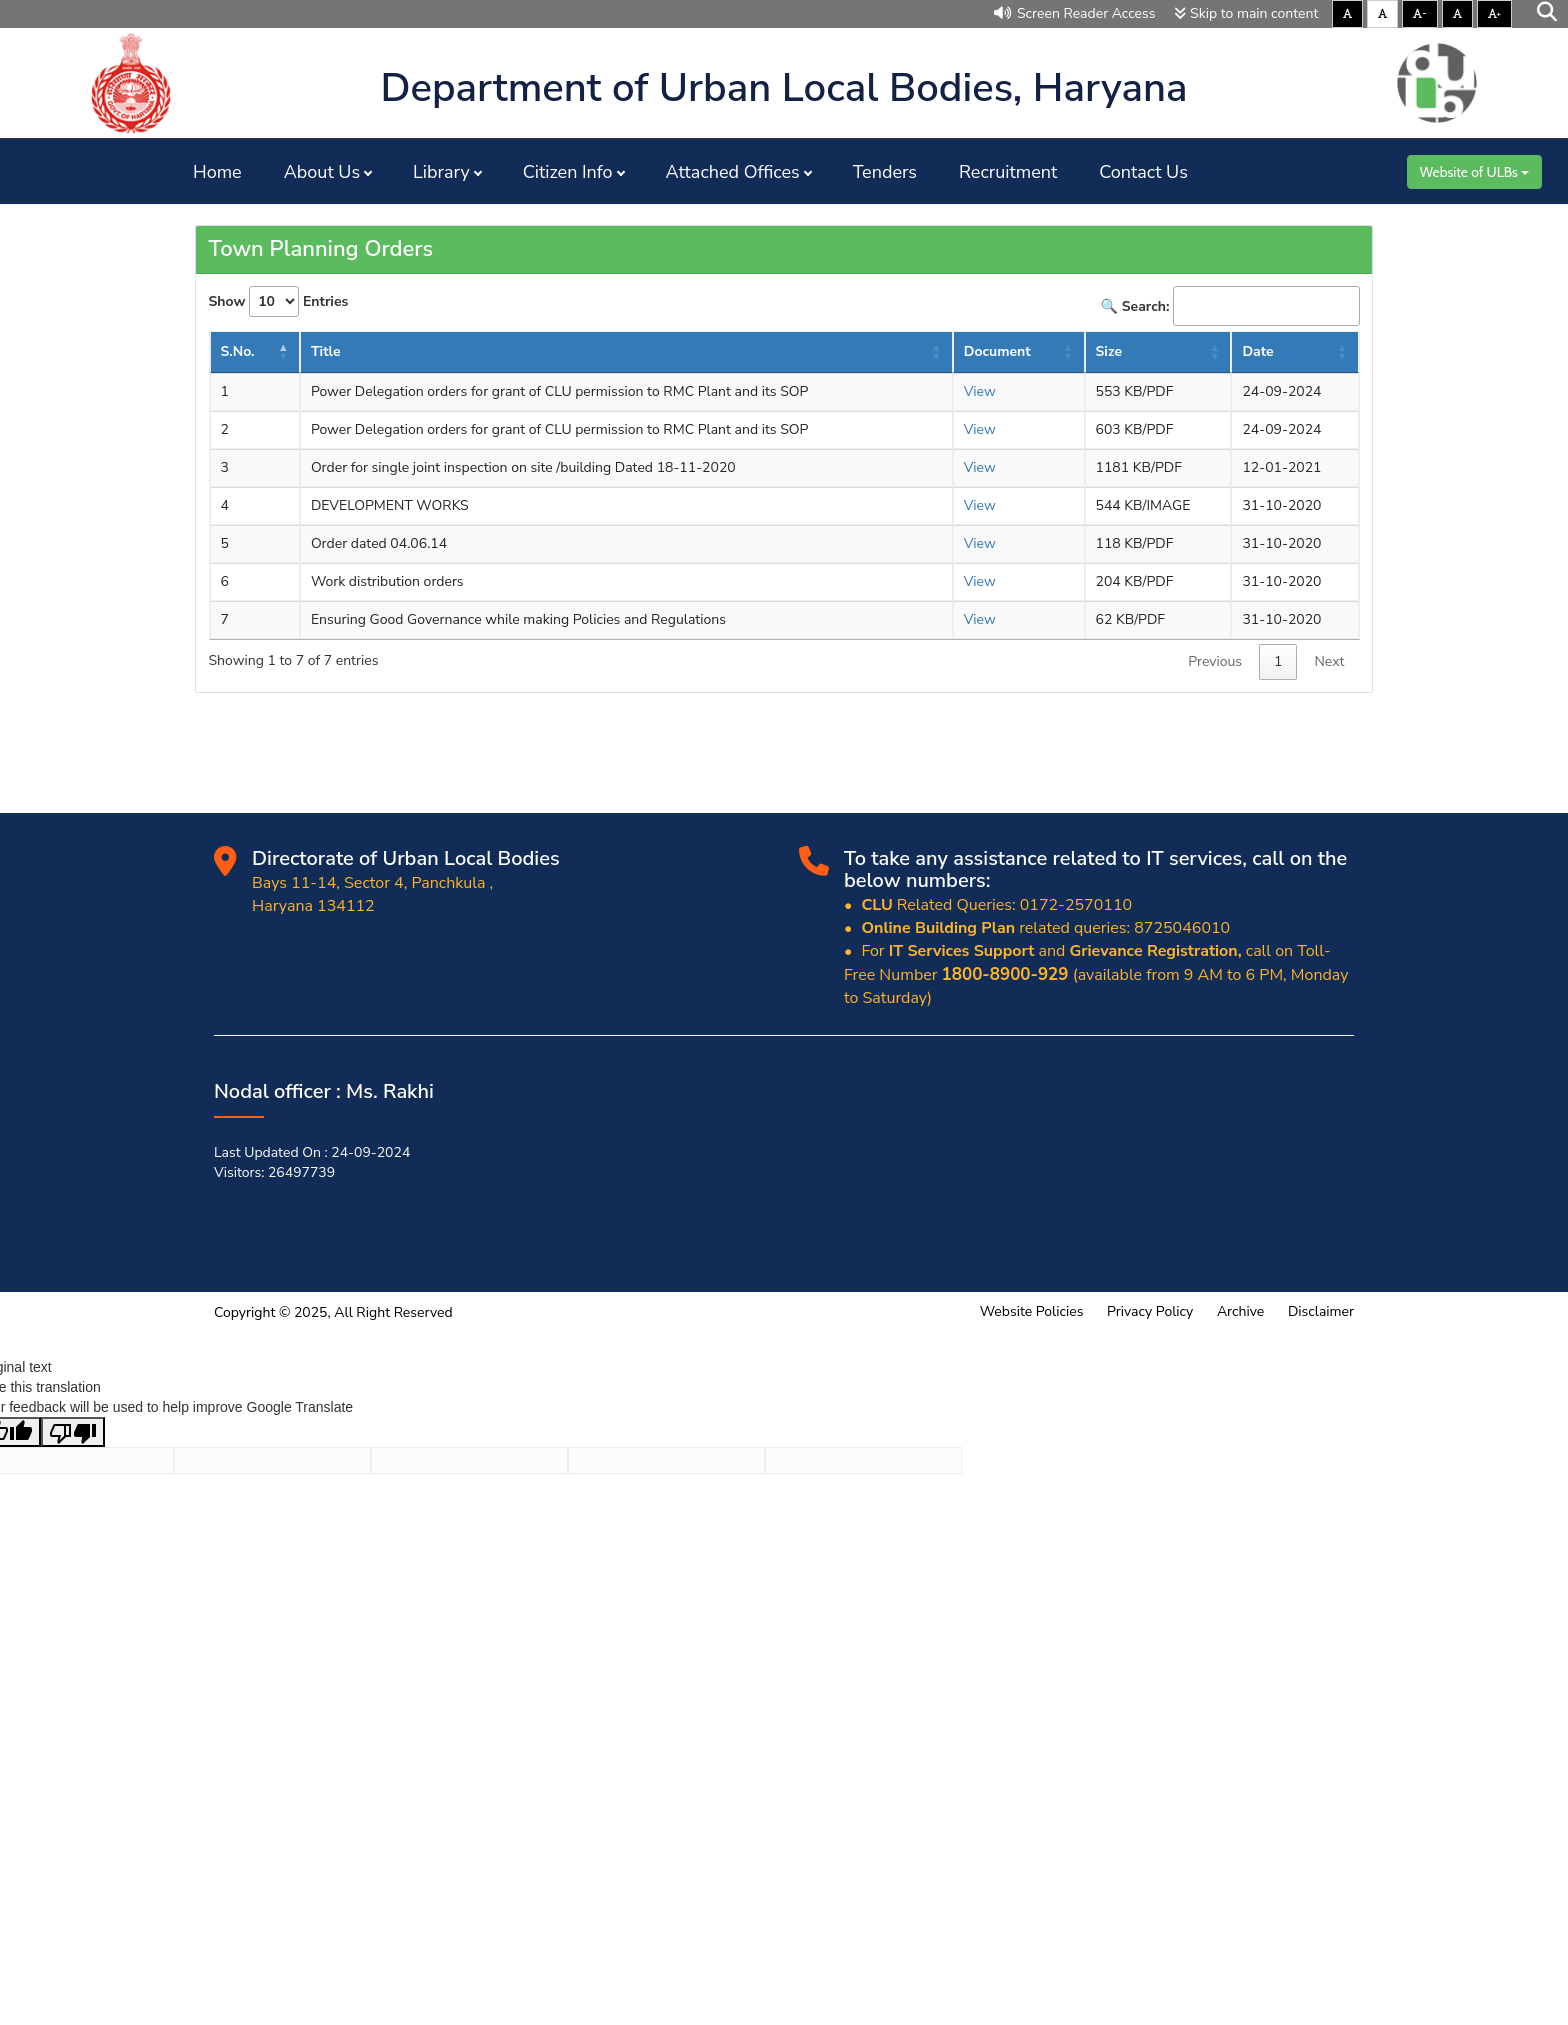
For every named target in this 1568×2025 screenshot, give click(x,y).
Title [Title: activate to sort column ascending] (326, 351)
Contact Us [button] (1143, 172)
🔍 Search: (1230, 306)
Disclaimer (1321, 1311)
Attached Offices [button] (733, 172)
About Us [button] (322, 172)
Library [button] (441, 172)
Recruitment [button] (1008, 172)
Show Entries (279, 301)
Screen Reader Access (1075, 13)
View (980, 391)
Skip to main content (1246, 13)
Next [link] (1329, 661)
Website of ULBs (1474, 172)
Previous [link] (1215, 661)
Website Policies (1032, 1311)
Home (217, 172)
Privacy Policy (1150, 1311)
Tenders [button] (885, 172)
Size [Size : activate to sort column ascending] (1109, 351)
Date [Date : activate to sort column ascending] (1257, 351)
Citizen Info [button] (568, 172)
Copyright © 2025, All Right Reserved (333, 1312)
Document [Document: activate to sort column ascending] (997, 351)
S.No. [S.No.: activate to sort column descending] (238, 351)
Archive (1240, 1311)
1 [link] (1278, 661)
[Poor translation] (73, 1432)
